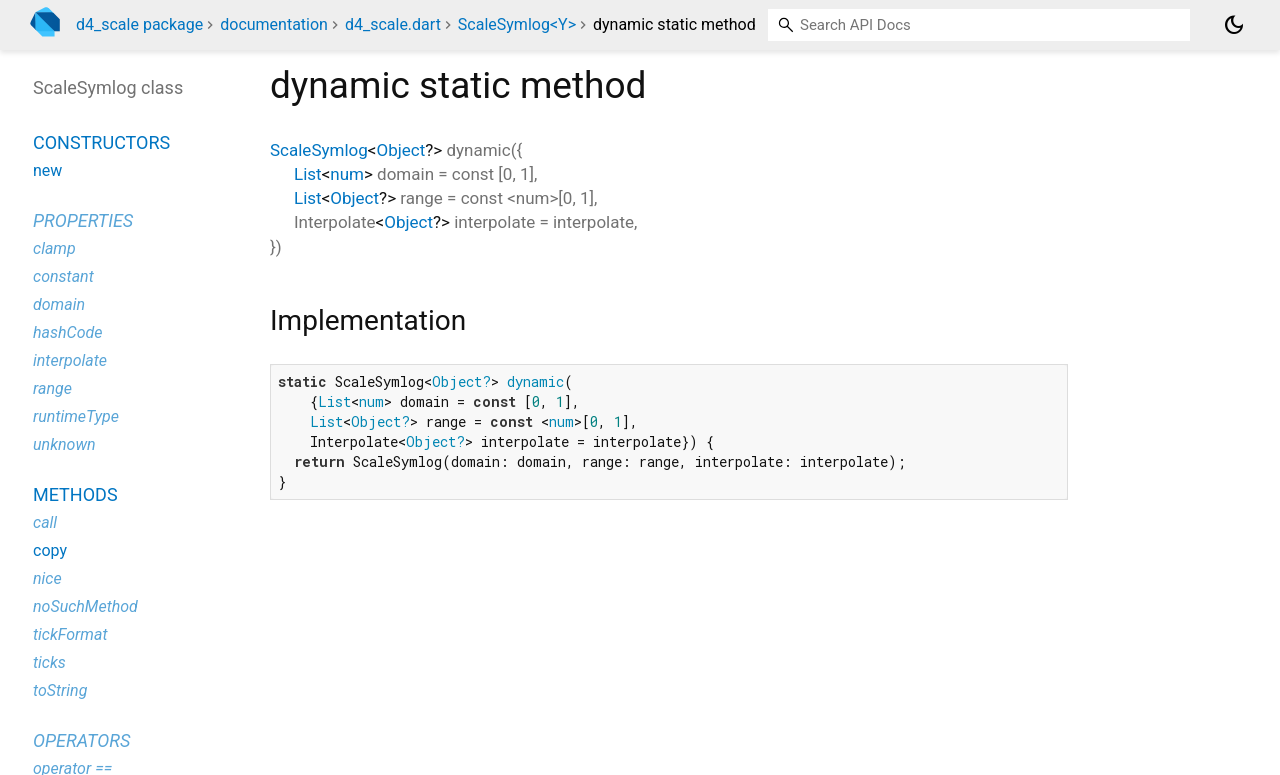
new (47, 170)
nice (47, 578)
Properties (83, 220)
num (347, 174)
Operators (81, 740)
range (52, 388)
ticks (49, 662)
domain (59, 304)
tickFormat (70, 634)
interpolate (70, 360)
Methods (75, 494)
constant (63, 276)
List (308, 174)
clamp (54, 248)
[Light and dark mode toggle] (1234, 25)
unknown (64, 444)
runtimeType (76, 416)
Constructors (101, 142)
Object (400, 150)
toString (60, 690)
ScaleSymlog (319, 150)
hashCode (67, 332)
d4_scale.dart (393, 24)
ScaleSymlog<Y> (517, 24)
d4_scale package (139, 24)
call (45, 522)
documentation (274, 24)
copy (50, 550)
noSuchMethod (85, 606)
